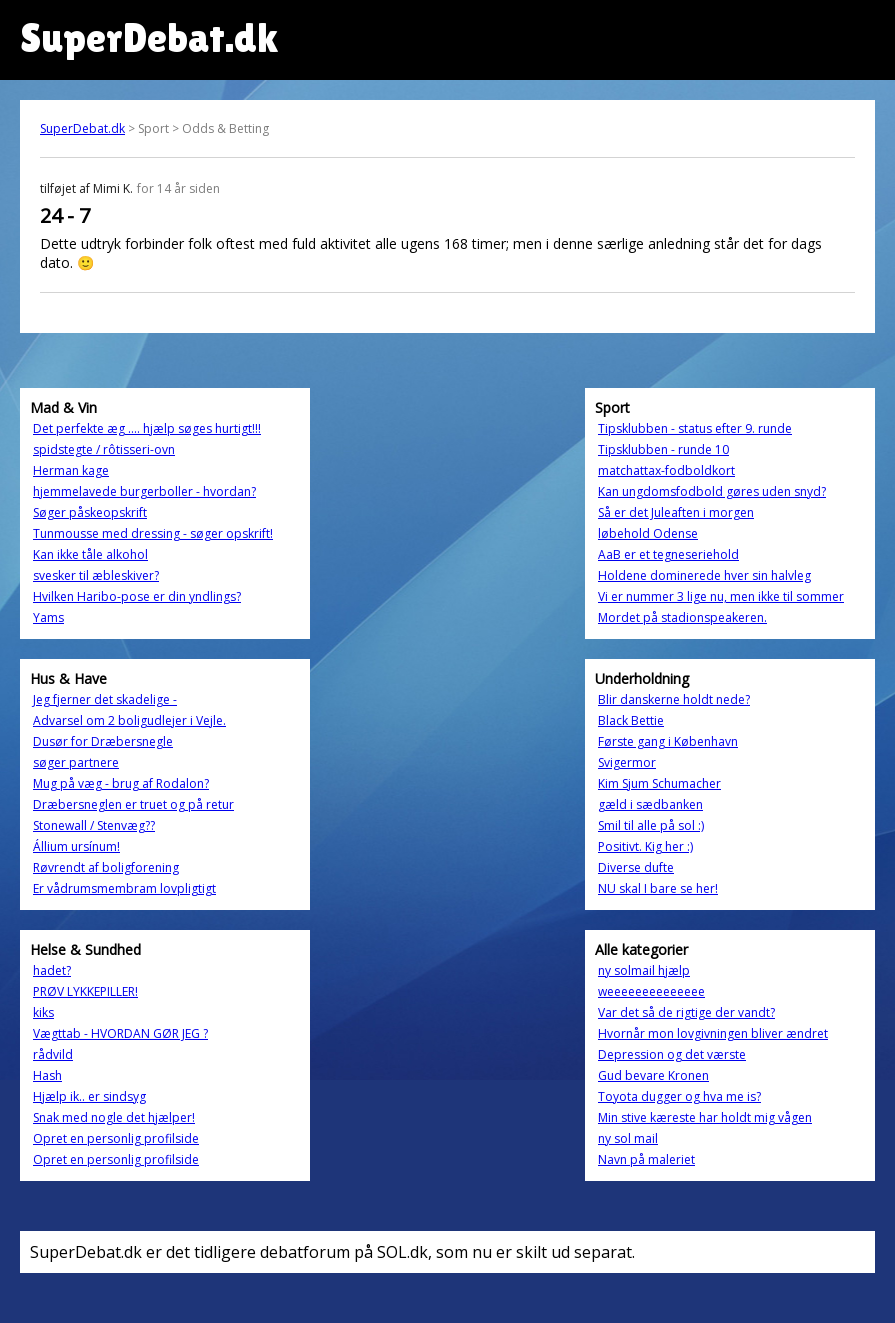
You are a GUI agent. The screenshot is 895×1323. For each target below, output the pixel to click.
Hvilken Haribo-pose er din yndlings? (137, 596)
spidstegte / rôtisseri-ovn (104, 449)
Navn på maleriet (646, 1159)
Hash (47, 1075)
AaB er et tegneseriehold (668, 554)
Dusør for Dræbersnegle (103, 741)
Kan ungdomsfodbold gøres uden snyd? (712, 491)
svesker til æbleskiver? (96, 575)
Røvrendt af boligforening (106, 867)
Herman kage (71, 470)
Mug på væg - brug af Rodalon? (121, 783)
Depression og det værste (672, 1054)
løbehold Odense (648, 533)
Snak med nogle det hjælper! (114, 1117)
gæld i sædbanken (650, 804)
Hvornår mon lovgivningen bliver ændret (713, 1033)
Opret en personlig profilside (116, 1138)
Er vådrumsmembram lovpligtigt (124, 888)
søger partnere (76, 762)
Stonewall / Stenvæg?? (94, 825)
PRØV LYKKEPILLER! (85, 991)
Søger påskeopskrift (90, 512)
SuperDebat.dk (82, 128)
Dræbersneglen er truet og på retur (133, 804)
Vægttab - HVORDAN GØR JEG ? (120, 1033)
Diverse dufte (636, 867)
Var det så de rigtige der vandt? (686, 1012)
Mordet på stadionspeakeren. (682, 617)
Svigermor (627, 762)
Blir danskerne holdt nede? (674, 699)
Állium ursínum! (76, 846)
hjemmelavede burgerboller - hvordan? (144, 491)
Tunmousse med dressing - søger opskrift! (153, 533)
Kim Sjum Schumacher (659, 783)
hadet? (52, 970)
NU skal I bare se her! (658, 888)
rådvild (53, 1054)
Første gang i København (668, 741)
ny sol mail (628, 1138)
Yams (48, 617)
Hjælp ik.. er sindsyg (89, 1096)
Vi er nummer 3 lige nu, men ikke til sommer (721, 596)
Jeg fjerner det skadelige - (105, 699)
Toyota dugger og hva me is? (679, 1096)
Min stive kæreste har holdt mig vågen (705, 1117)
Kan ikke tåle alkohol (90, 554)
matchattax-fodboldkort (666, 470)
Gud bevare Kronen (653, 1075)
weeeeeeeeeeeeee (651, 991)
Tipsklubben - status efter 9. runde (695, 428)
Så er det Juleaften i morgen (676, 512)
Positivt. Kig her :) (645, 846)
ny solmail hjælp (644, 970)
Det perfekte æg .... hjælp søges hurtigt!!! (147, 428)
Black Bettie (631, 720)
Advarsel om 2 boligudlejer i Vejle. (129, 720)
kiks (43, 1012)
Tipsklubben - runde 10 (663, 449)
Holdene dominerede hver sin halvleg (704, 575)
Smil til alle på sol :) (651, 825)
